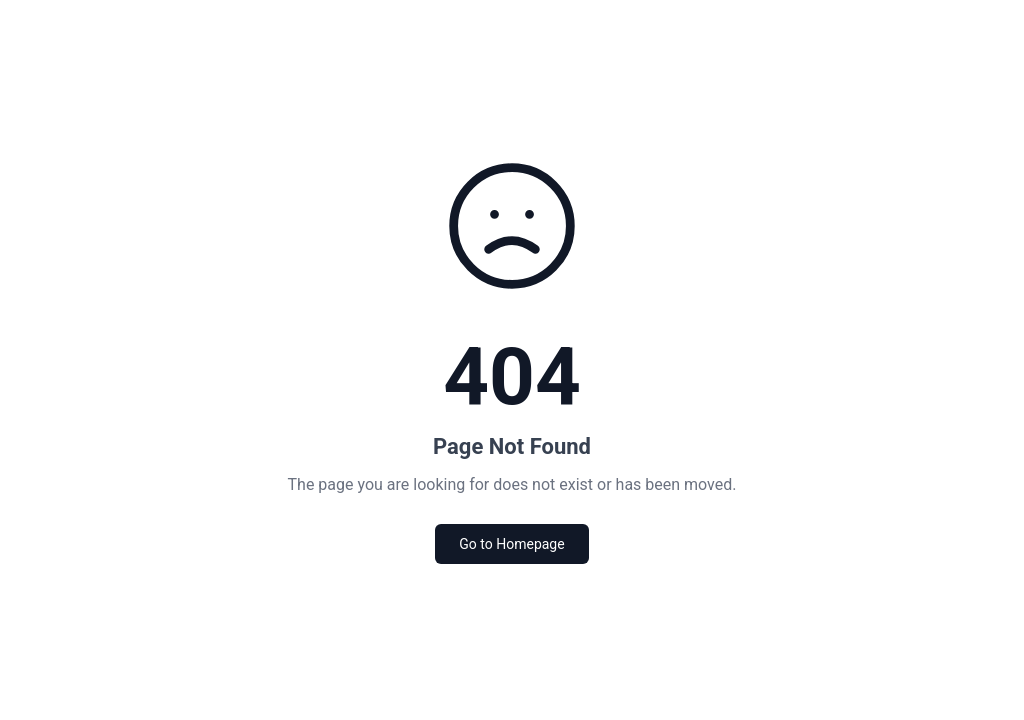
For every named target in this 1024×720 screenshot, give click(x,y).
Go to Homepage (511, 544)
